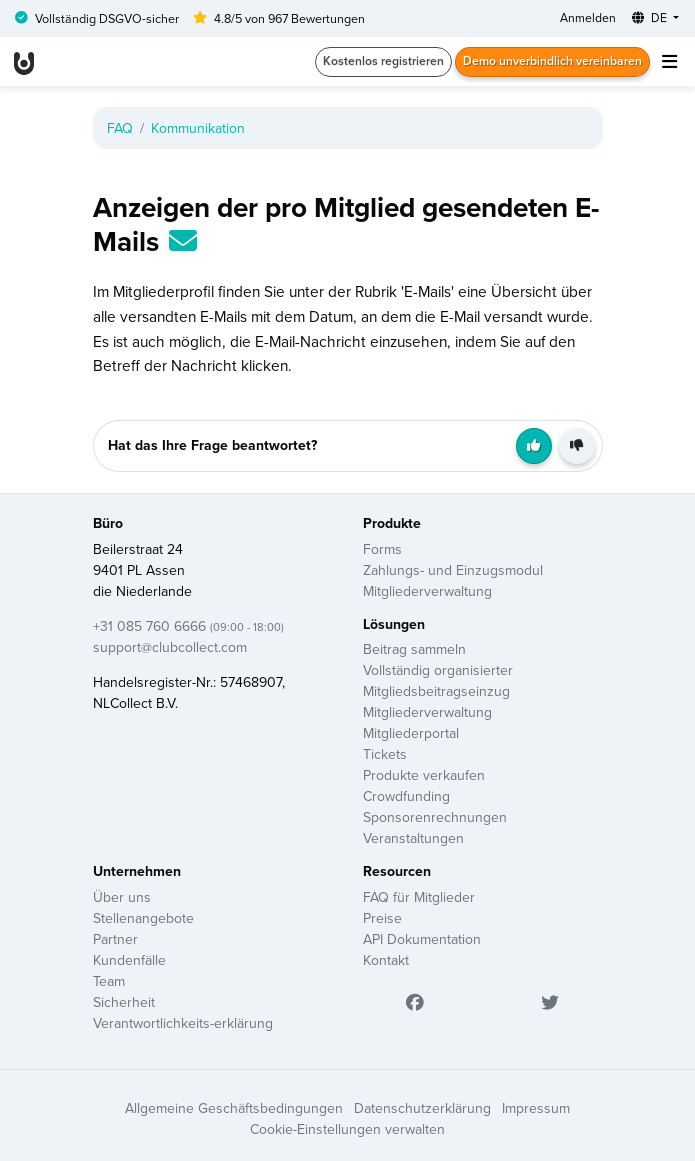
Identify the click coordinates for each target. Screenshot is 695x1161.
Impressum (536, 1108)
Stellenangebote (143, 918)
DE (651, 17)
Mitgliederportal (411, 733)
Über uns (122, 897)
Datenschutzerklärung (422, 1108)
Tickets (385, 754)
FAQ (120, 128)
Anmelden (588, 17)
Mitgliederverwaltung (427, 591)
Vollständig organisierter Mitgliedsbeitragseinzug (438, 680)
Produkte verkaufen (424, 775)
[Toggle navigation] (669, 61)
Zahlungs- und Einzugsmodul (453, 570)
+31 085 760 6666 (188, 626)
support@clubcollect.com (170, 647)
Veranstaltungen (413, 838)
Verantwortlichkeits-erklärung (183, 1023)
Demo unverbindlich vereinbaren (552, 60)
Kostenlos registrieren (383, 60)
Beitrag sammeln (414, 649)
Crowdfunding (406, 796)
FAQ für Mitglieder (419, 897)
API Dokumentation (422, 939)
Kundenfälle (129, 960)
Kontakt (386, 960)
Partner (115, 939)
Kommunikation (198, 128)
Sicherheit (124, 1002)
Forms (382, 549)
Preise (382, 918)
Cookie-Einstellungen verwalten (347, 1129)
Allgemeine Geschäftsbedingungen (234, 1108)
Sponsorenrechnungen (435, 817)
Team (109, 981)
